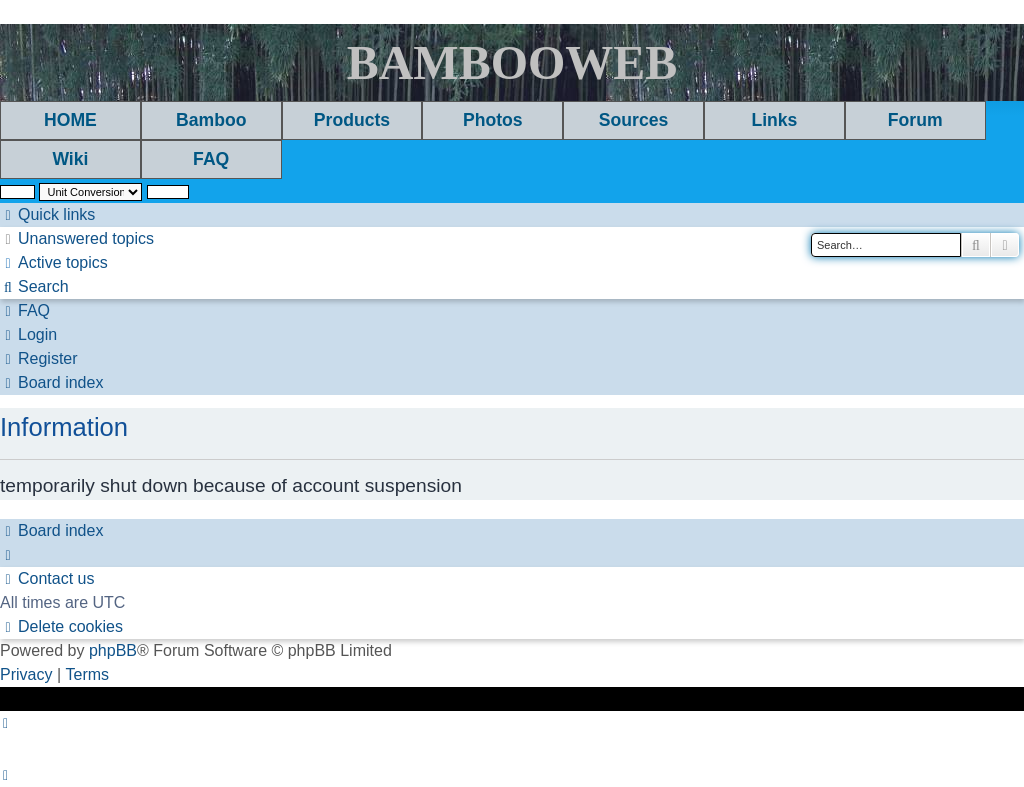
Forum (915, 120)
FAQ (211, 159)
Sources (633, 120)
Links (774, 120)
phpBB (113, 650)
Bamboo (211, 120)
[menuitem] (77, 239)
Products (352, 120)
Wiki (70, 159)
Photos (493, 120)
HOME (70, 120)
